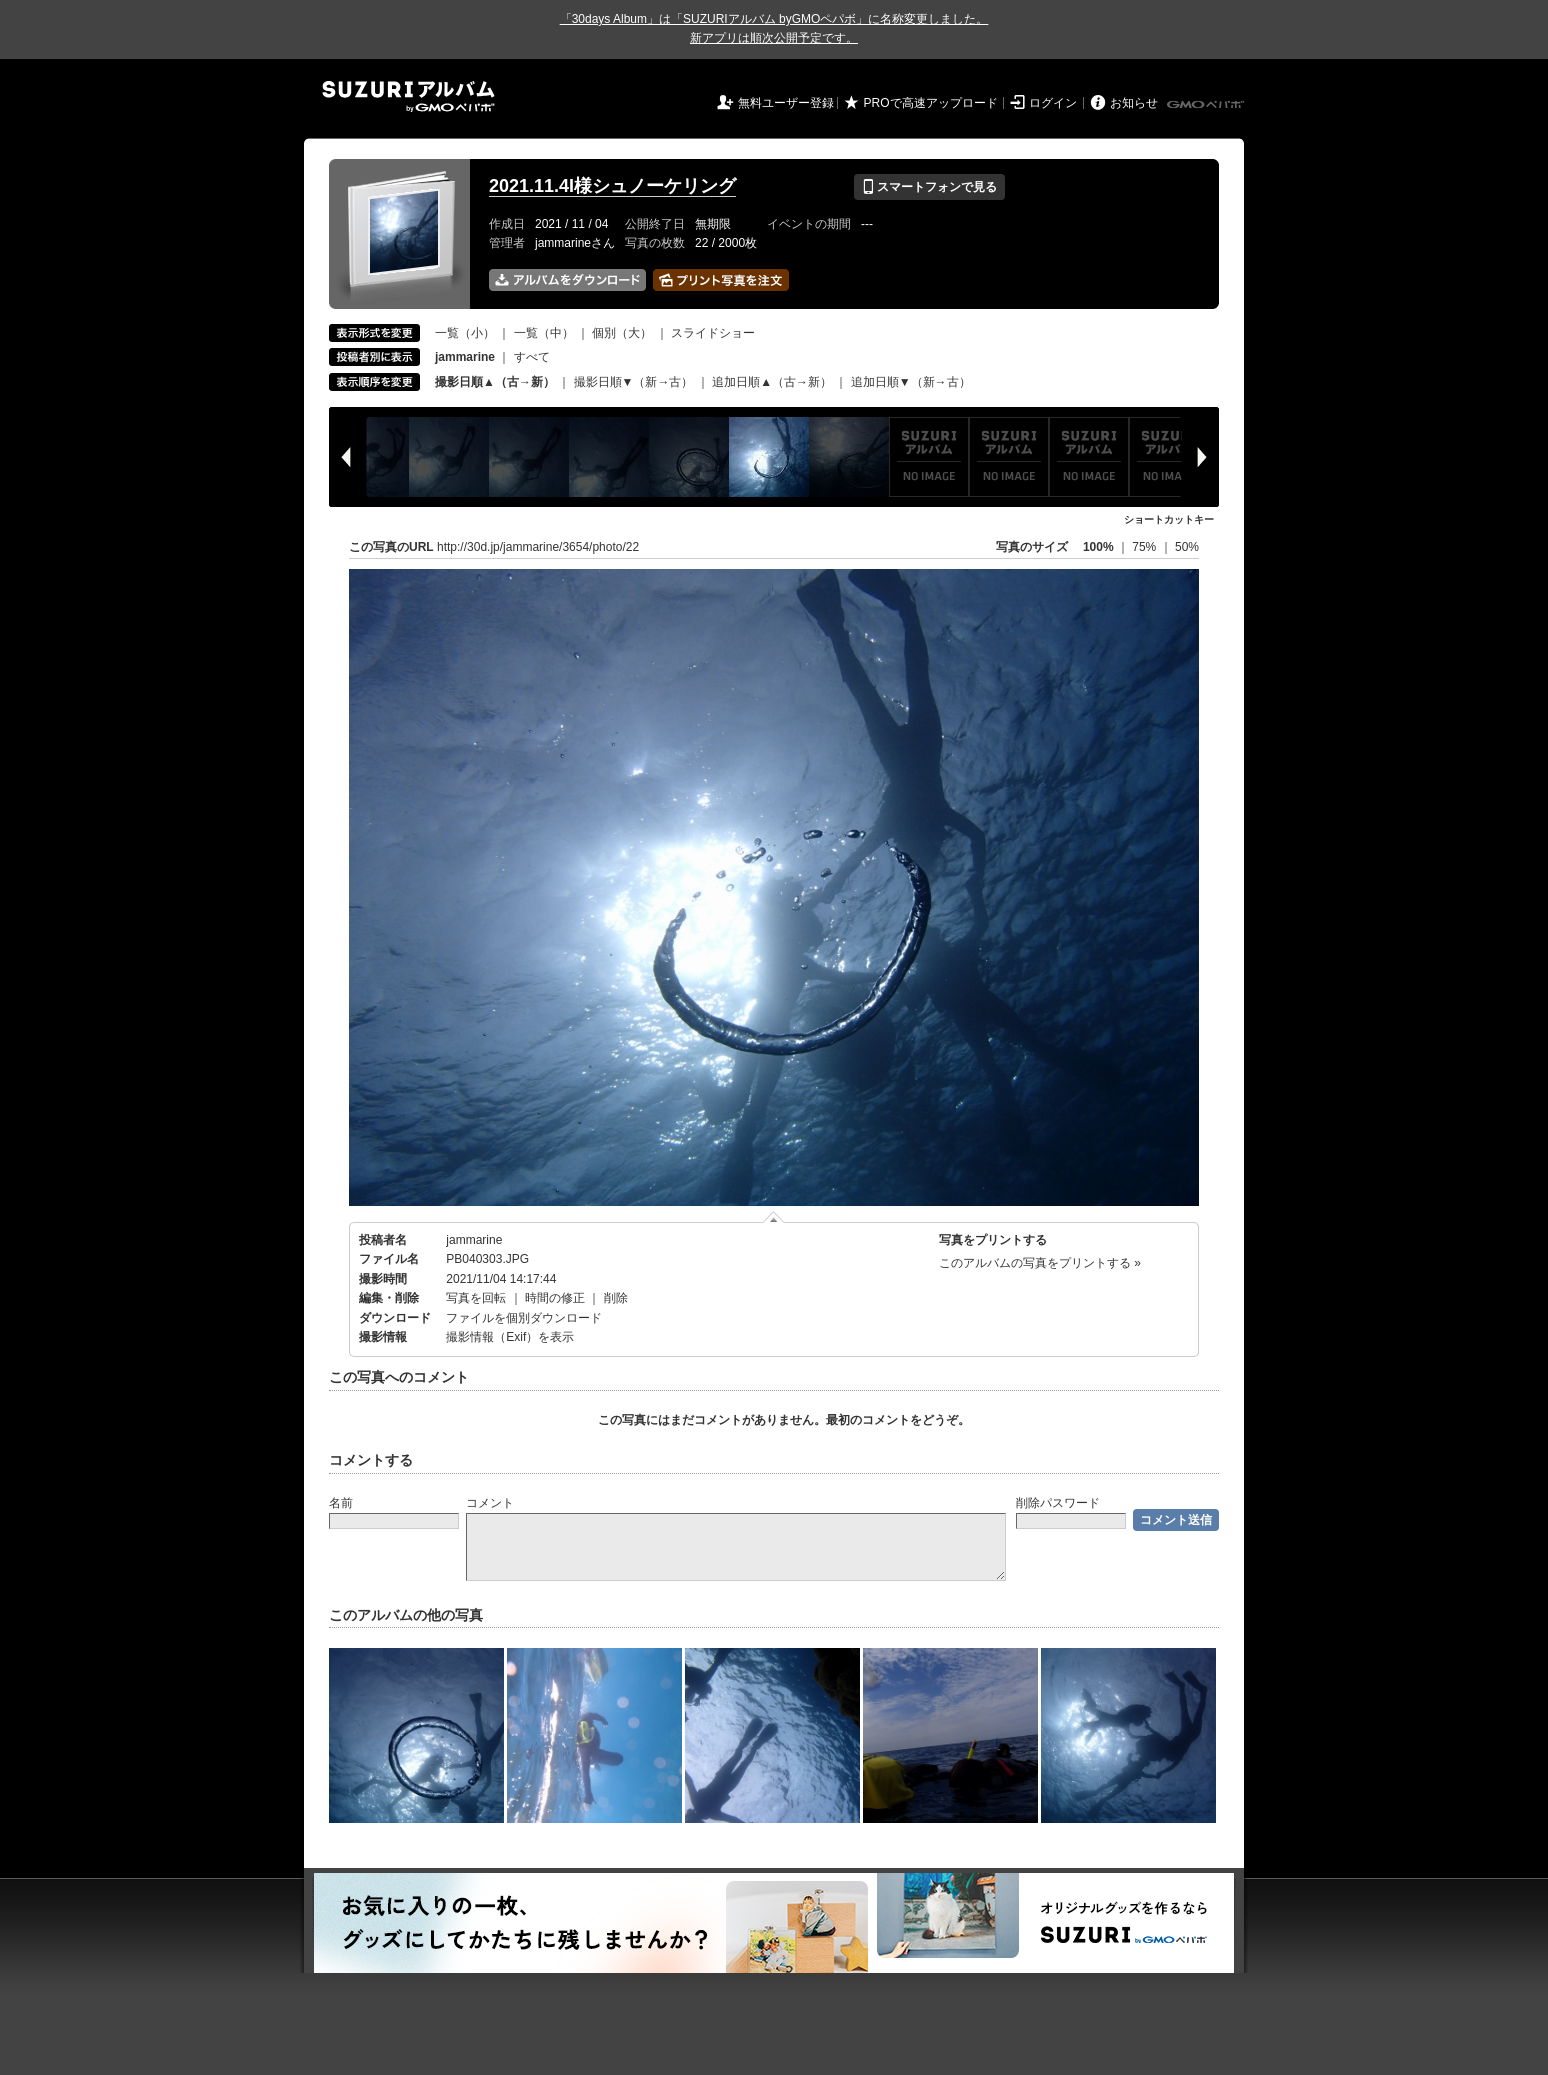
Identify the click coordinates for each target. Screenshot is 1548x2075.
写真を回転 (476, 1298)
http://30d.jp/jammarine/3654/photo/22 (538, 547)
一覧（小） (465, 333)
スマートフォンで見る (929, 187)
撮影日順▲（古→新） (495, 382)
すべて (532, 357)
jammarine (474, 1240)
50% (1187, 547)
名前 (341, 1503)
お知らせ (1134, 103)
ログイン (1053, 103)
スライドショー (713, 333)
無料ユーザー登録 (786, 103)
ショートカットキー (1169, 519)
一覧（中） (544, 333)
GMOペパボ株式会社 (1207, 105)
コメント (490, 1503)
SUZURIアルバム (408, 96)
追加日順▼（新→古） (911, 382)
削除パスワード (1058, 1503)
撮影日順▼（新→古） (634, 382)
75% (1145, 547)
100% (1098, 547)
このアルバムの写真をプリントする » (1040, 1263)
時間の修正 (555, 1298)
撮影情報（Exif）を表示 (510, 1337)
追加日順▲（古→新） (772, 382)
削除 (616, 1298)
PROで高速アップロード (931, 103)
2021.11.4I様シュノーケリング (612, 186)
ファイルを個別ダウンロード (524, 1318)
